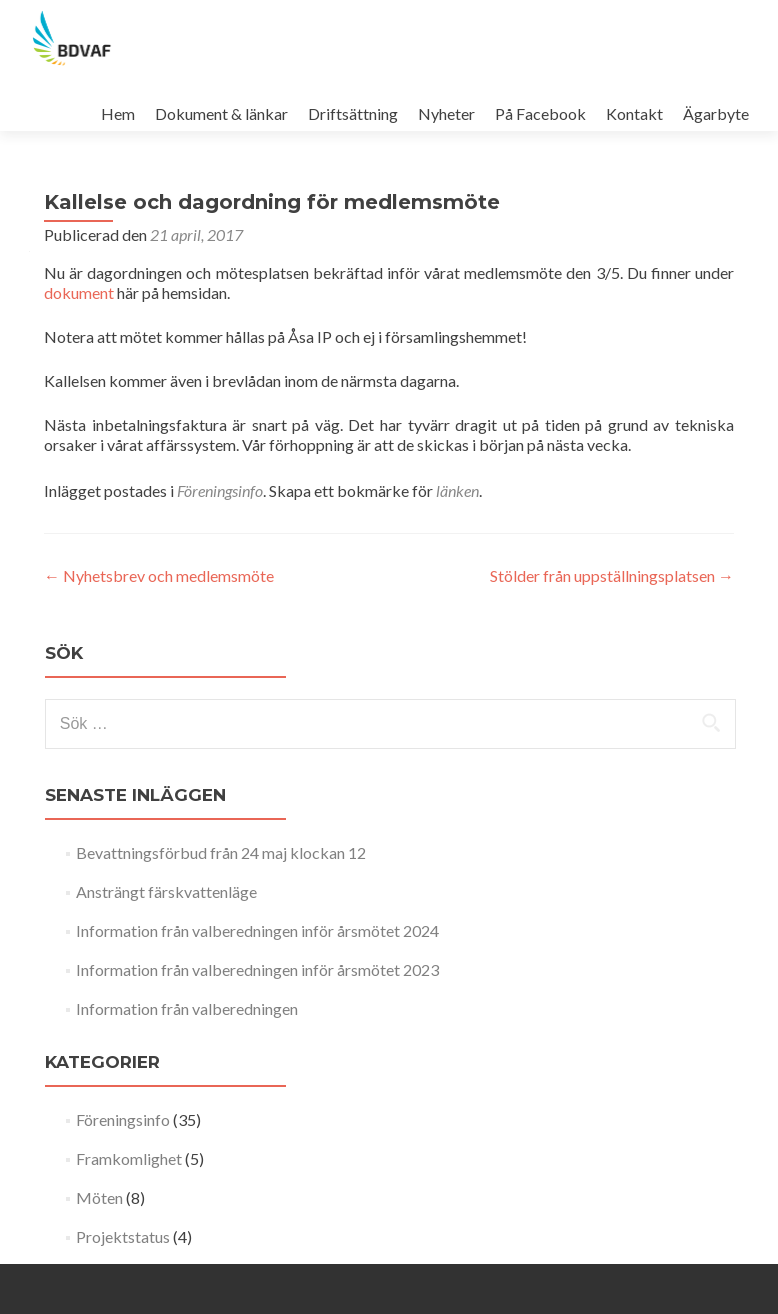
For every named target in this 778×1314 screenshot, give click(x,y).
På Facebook (540, 113)
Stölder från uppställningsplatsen (612, 575)
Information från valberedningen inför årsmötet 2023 (257, 969)
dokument (79, 292)
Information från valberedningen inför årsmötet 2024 (257, 930)
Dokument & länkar (221, 113)
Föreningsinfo (220, 490)
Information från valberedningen (187, 1008)
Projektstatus (123, 1236)
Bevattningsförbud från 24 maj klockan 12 (221, 852)
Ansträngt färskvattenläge (166, 891)
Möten (99, 1197)
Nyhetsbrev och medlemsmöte (159, 575)
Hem (118, 113)
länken (457, 490)
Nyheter (446, 113)
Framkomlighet (129, 1158)
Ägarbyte (716, 113)
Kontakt (634, 113)
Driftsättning (353, 113)
